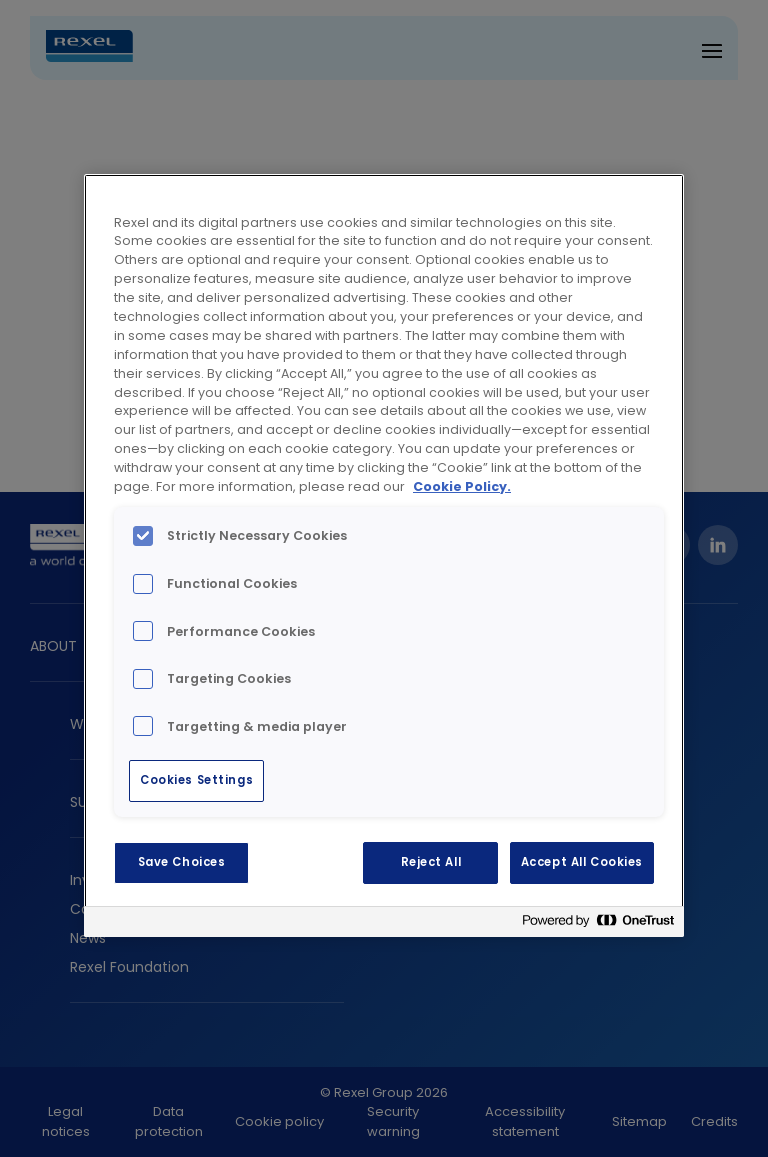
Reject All (431, 862)
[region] (384, 555)
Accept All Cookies (582, 862)
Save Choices (182, 862)
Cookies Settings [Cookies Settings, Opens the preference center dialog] (196, 780)
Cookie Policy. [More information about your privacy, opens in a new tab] (462, 486)
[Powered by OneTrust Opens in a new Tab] (598, 924)
